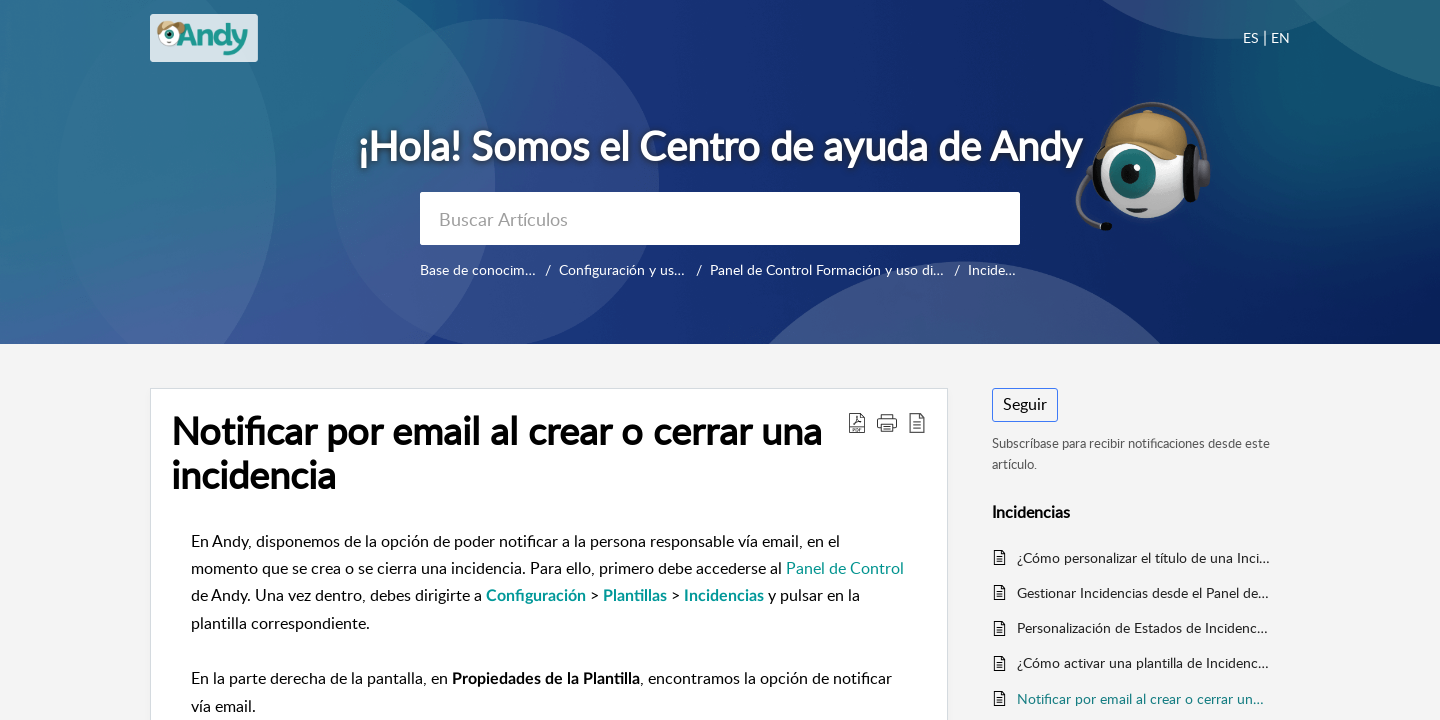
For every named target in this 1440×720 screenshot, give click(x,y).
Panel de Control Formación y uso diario (851, 269)
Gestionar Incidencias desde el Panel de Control (1143, 592)
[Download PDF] (857, 422)
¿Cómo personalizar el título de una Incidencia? (1143, 557)
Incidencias (997, 269)
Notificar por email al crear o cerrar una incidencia (496, 453)
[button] (887, 422)
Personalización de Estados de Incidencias (1143, 627)
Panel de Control (845, 568)
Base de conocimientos (491, 269)
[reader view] (917, 422)
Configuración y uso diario (647, 269)
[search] (720, 218)
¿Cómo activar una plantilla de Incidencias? (1143, 662)
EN (1280, 37)
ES (1251, 37)
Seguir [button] (1025, 404)
